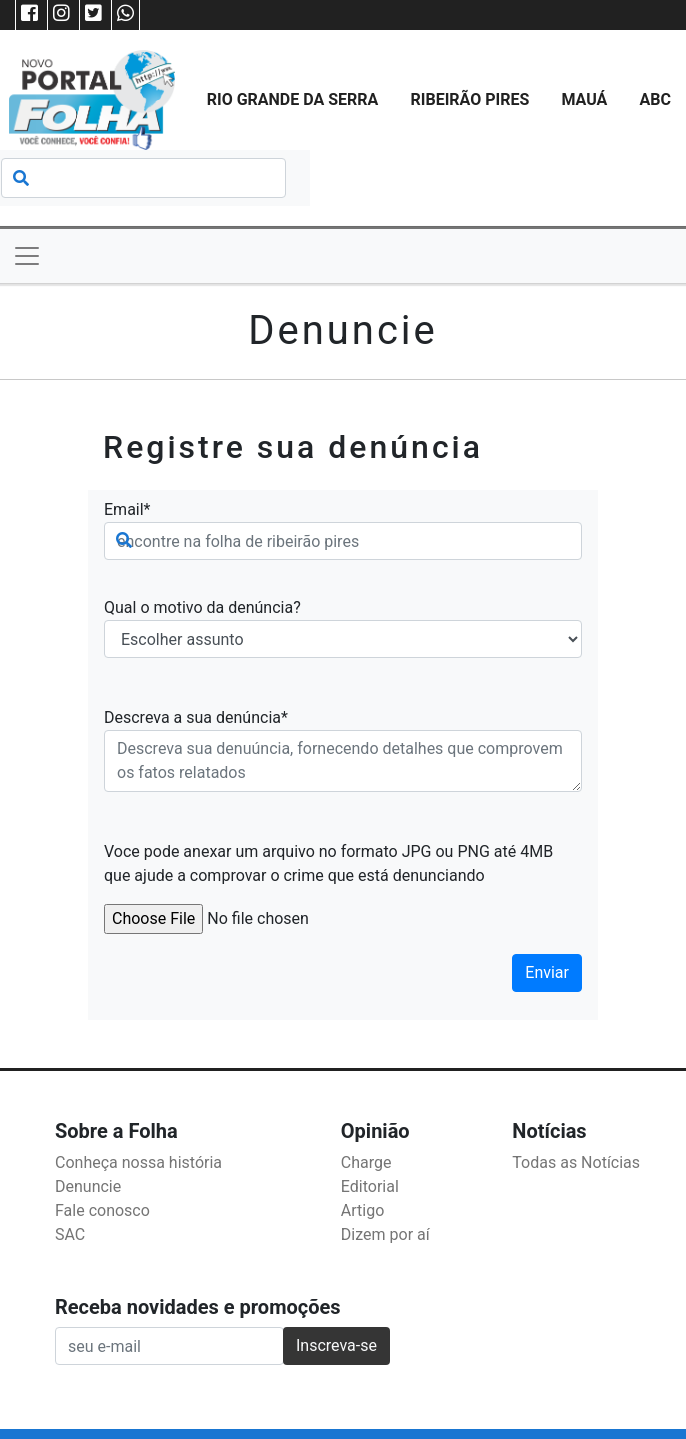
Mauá (584, 99)
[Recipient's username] (169, 1346)
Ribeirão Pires (469, 99)
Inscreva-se (336, 1345)
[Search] (143, 178)
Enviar (547, 972)
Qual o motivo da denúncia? (202, 607)
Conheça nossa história (138, 1162)
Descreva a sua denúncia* (196, 717)
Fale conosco (102, 1210)
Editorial (370, 1186)
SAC (70, 1234)
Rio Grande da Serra (293, 99)
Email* (127, 509)
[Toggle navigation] (27, 256)
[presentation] (256, 973)
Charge (366, 1162)
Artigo (362, 1210)
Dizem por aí (385, 1234)
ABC (655, 99)
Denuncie (88, 1186)
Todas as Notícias (576, 1162)
